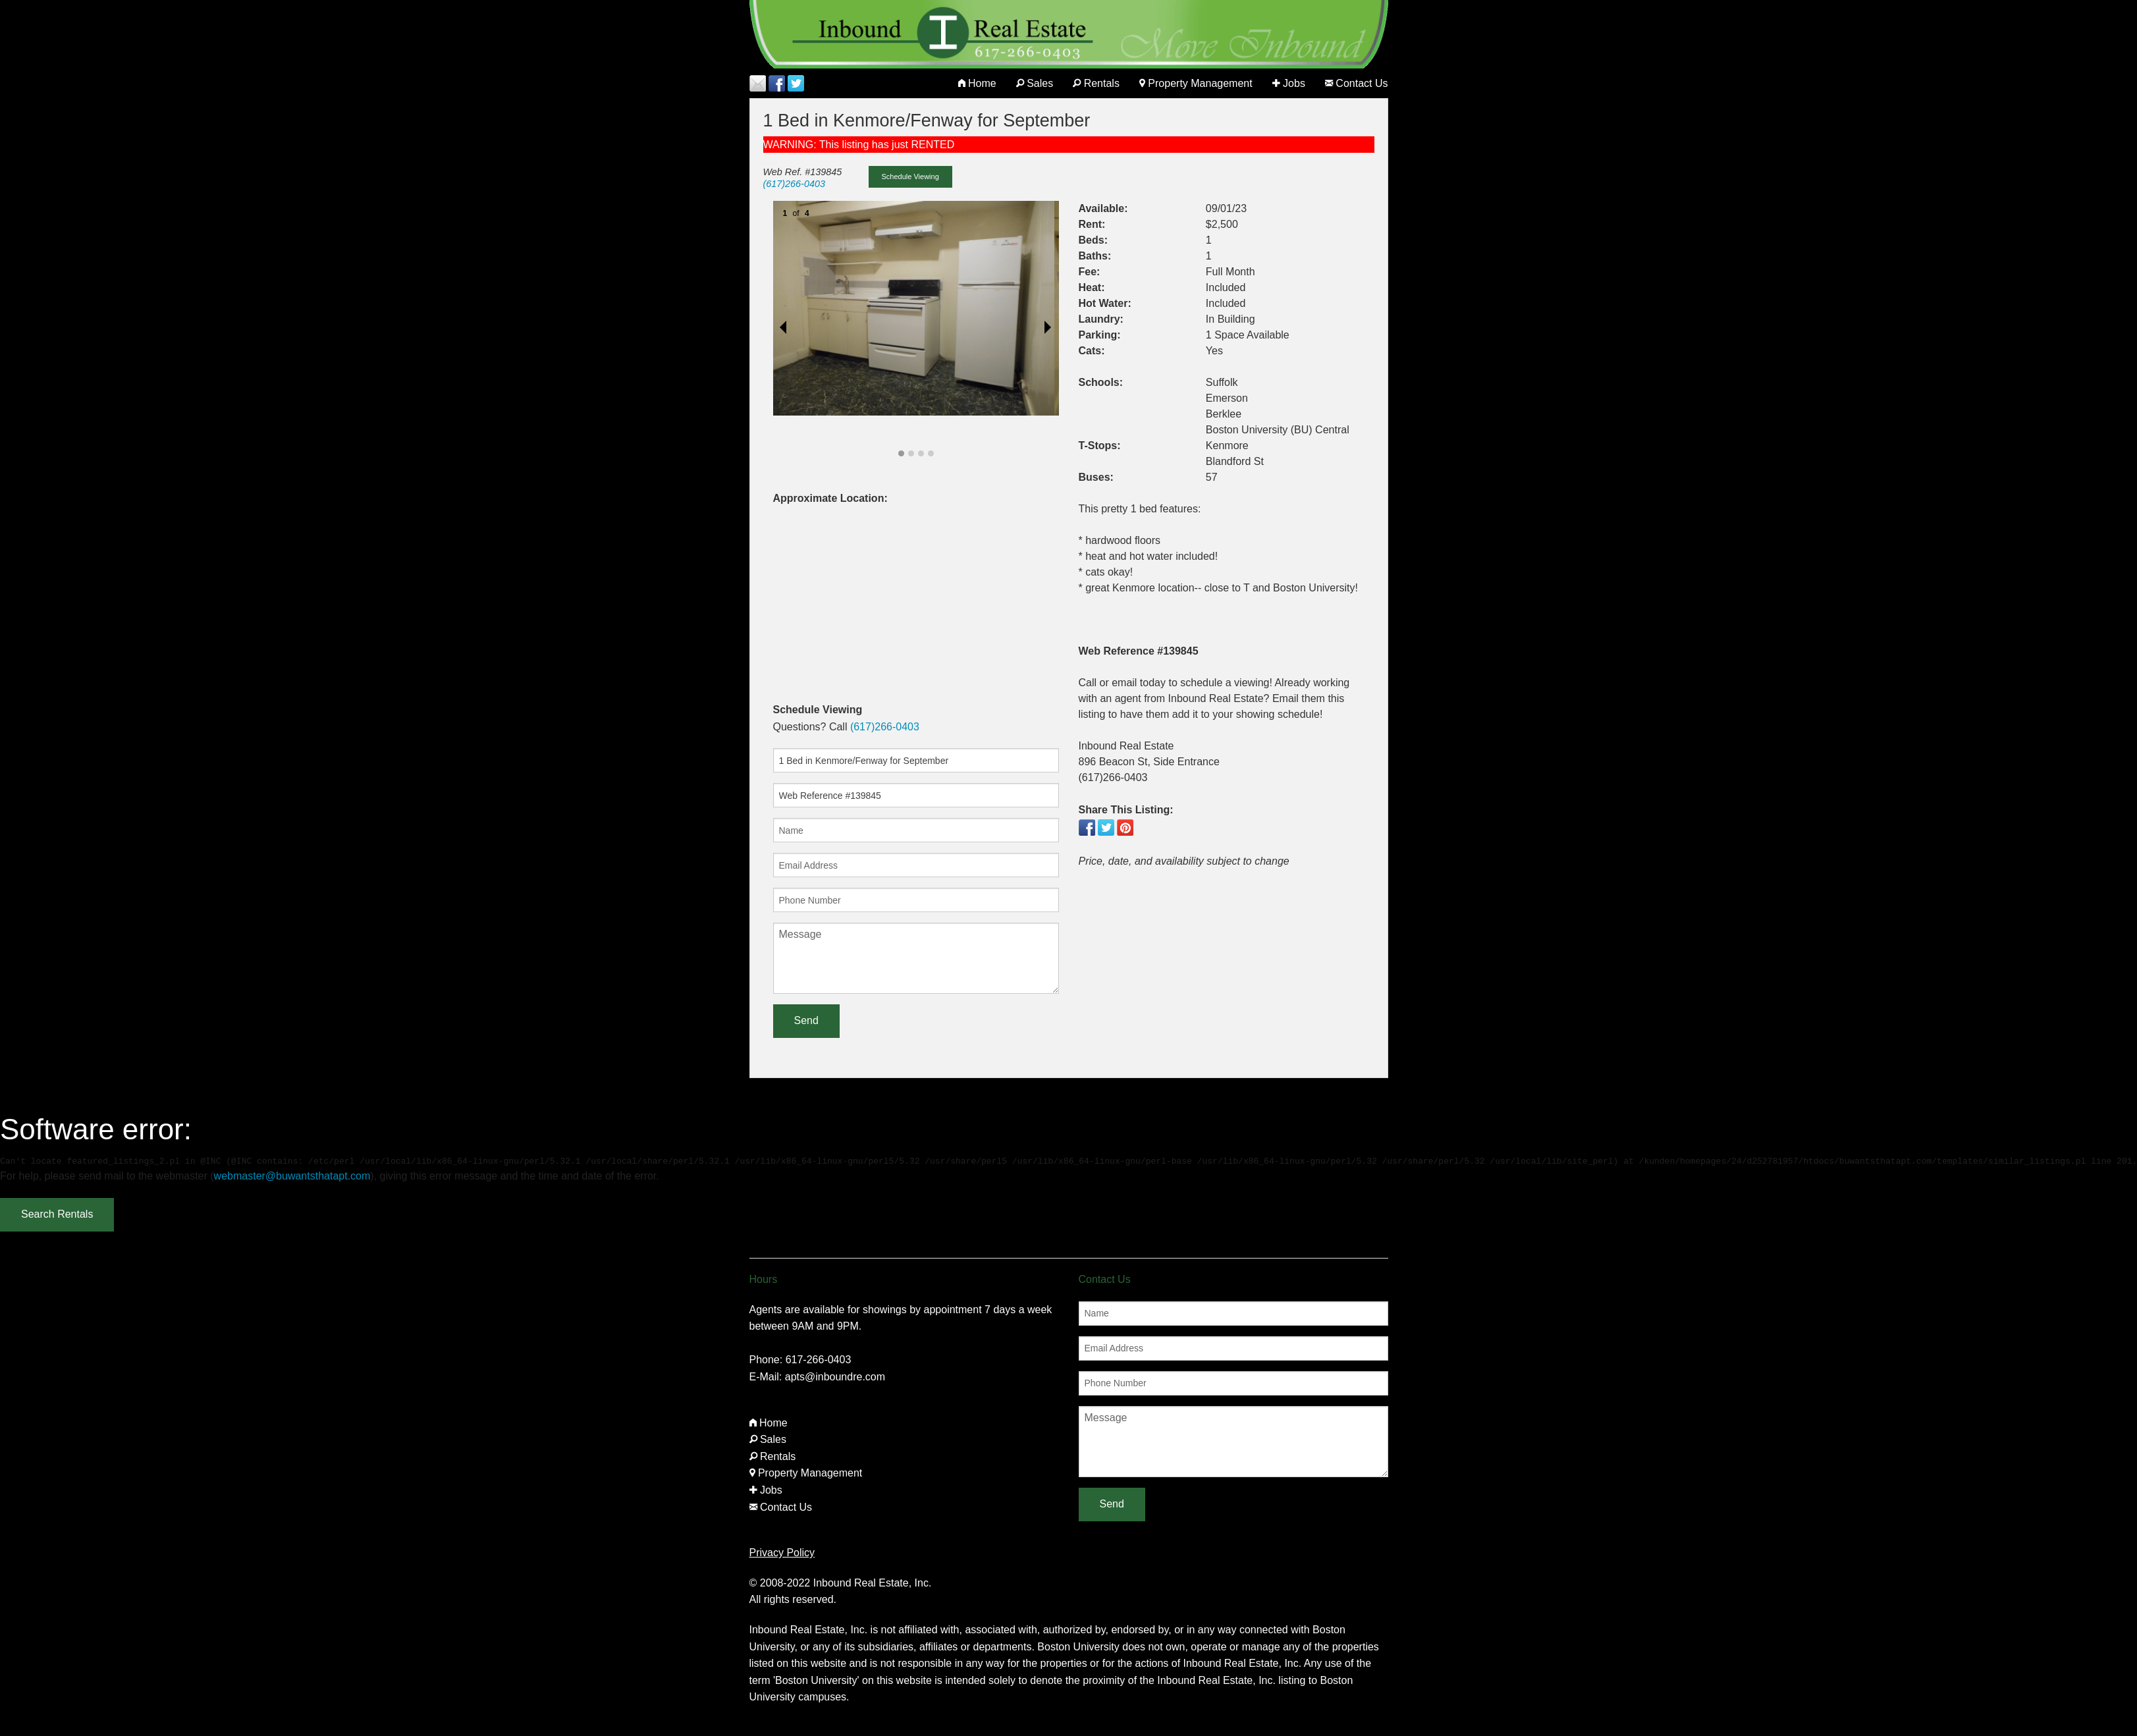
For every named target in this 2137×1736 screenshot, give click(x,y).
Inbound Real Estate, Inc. (872, 1582)
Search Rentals (57, 1214)
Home (977, 83)
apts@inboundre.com (835, 1376)
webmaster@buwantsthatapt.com (292, 1175)
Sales (1034, 83)
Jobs (1288, 83)
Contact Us (1356, 83)
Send (806, 1020)
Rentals (1096, 83)
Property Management (1196, 83)
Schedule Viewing (910, 176)
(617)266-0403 (794, 183)
